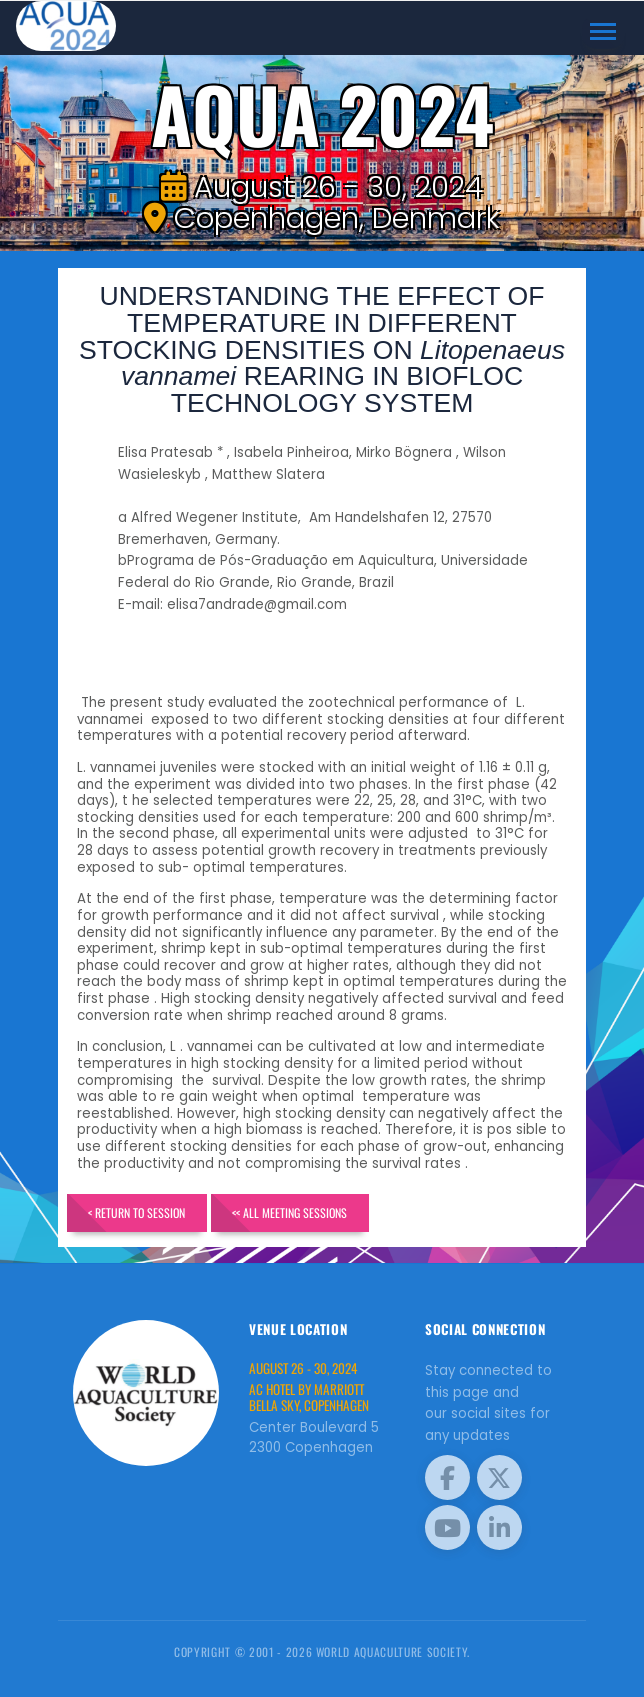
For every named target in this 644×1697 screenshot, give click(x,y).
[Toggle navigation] (603, 32)
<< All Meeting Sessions (290, 1212)
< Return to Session (136, 1212)
